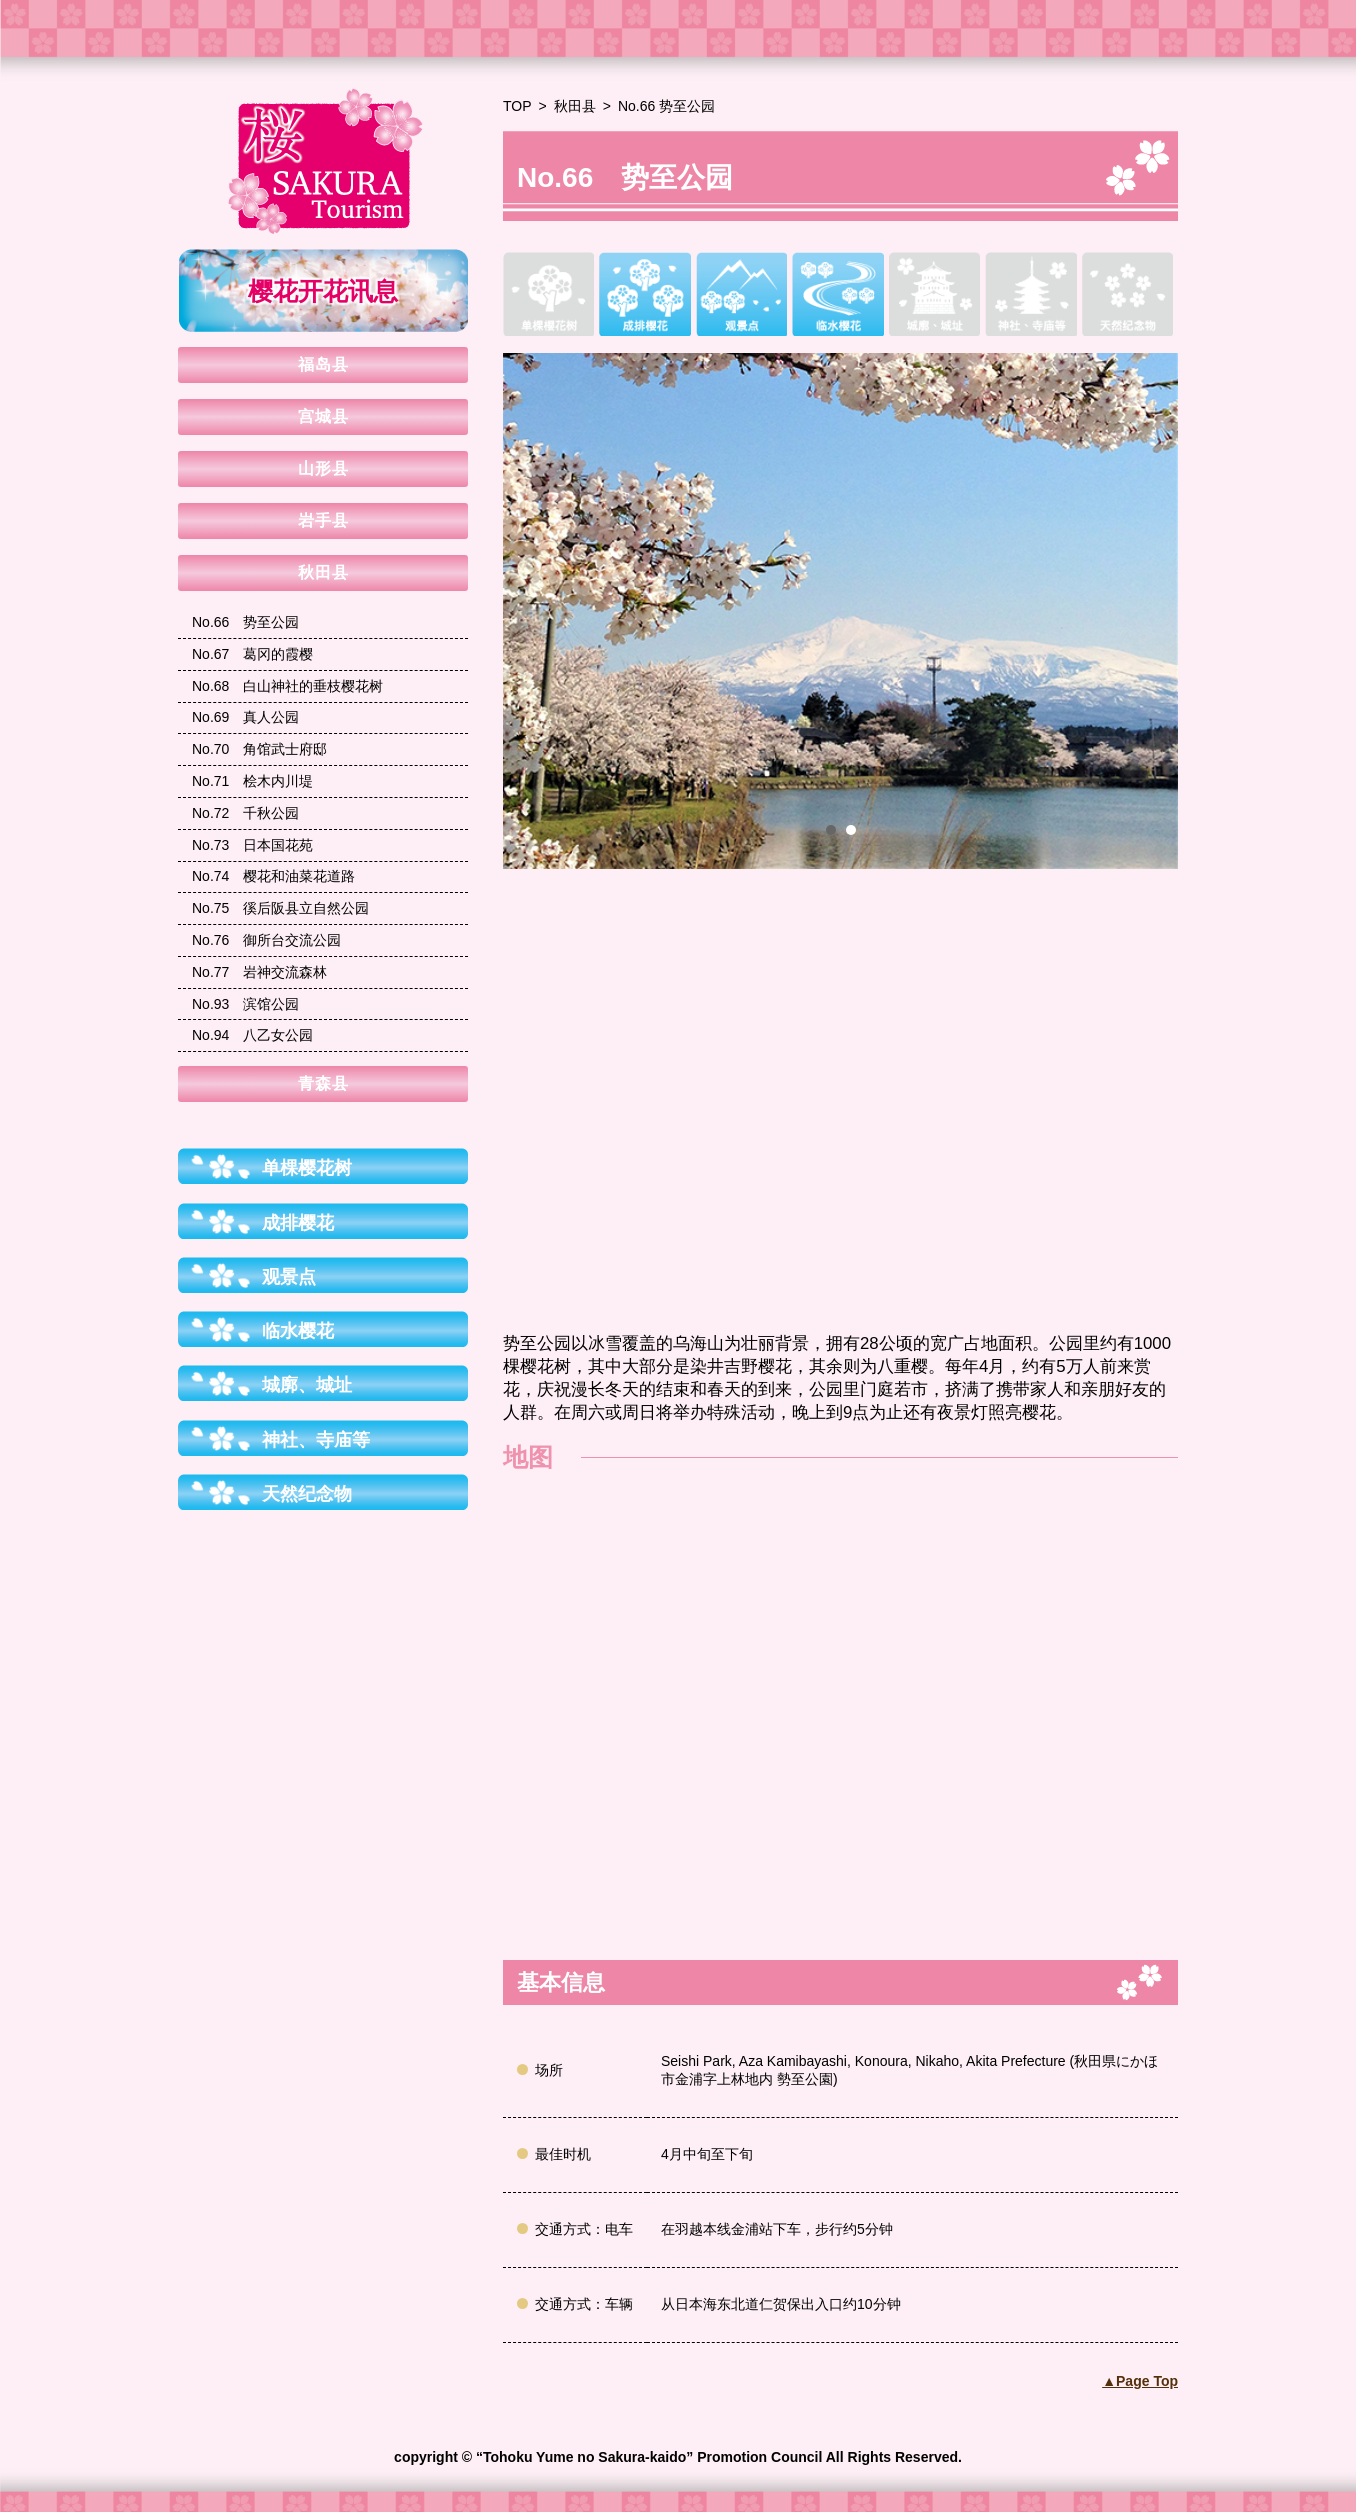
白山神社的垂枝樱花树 (287, 686)
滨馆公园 (245, 1004)
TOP (517, 106)
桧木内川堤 (252, 781)
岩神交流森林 (259, 972)
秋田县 (575, 106)
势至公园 (245, 622)
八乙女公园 (252, 1035)
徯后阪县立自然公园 (280, 908)
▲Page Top (1140, 2381)
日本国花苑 (252, 845)
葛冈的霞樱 (252, 654)
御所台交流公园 (266, 940)
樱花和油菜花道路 (273, 876)
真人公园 (245, 717)
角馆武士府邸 (259, 749)
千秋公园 (245, 813)
